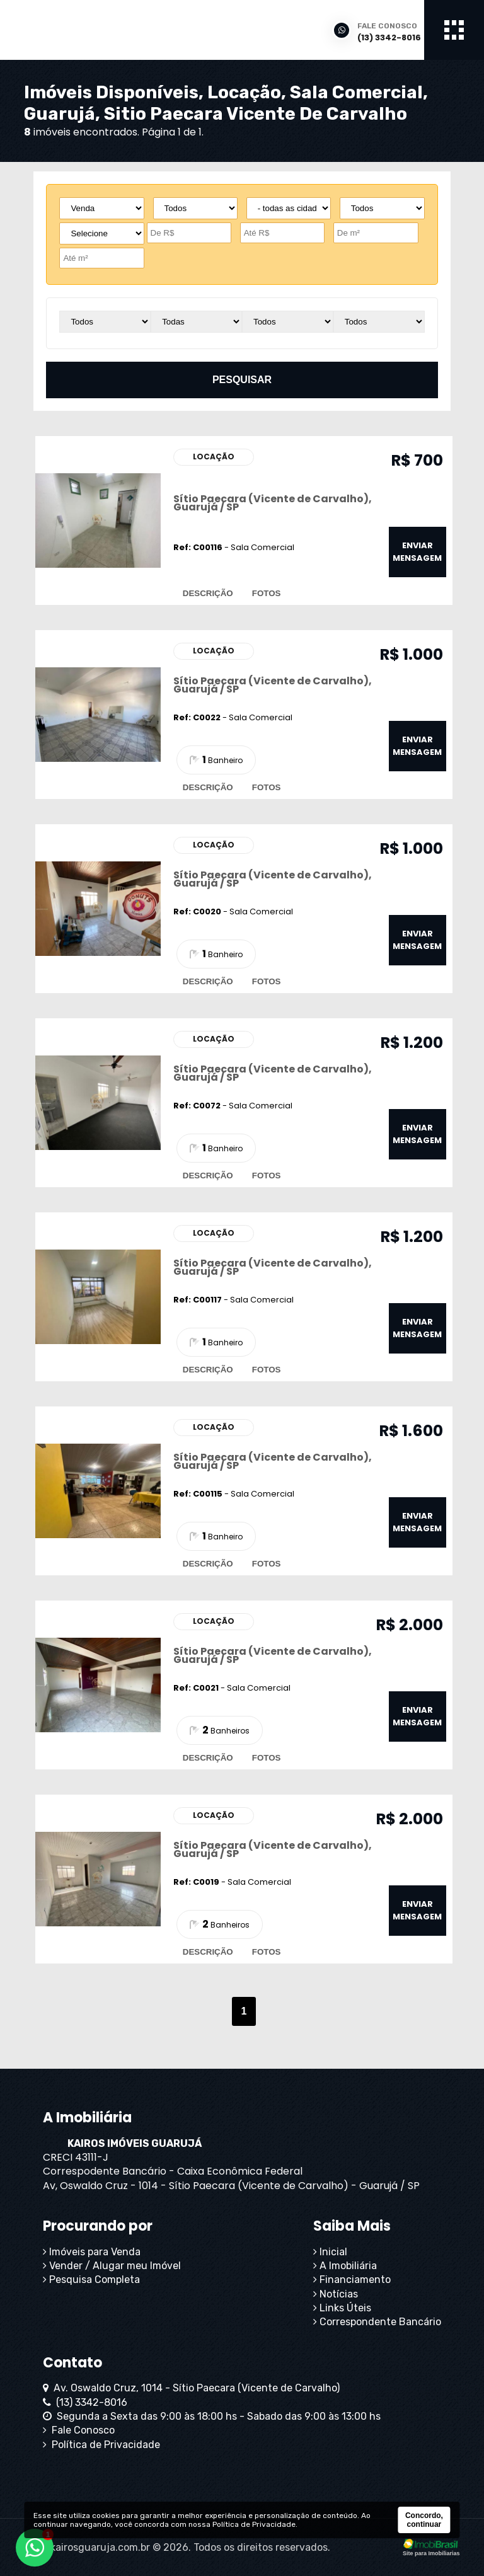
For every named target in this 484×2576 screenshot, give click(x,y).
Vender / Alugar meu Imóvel (112, 2266)
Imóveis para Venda (92, 2252)
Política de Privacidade (101, 2445)
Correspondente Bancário (377, 2322)
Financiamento (352, 2280)
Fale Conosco (79, 2430)
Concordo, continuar (424, 2520)
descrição (208, 593)
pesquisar (242, 379)
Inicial (330, 2252)
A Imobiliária (345, 2266)
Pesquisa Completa (91, 2280)
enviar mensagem (417, 551)
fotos (266, 593)
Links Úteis (342, 2308)
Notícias (335, 2294)
